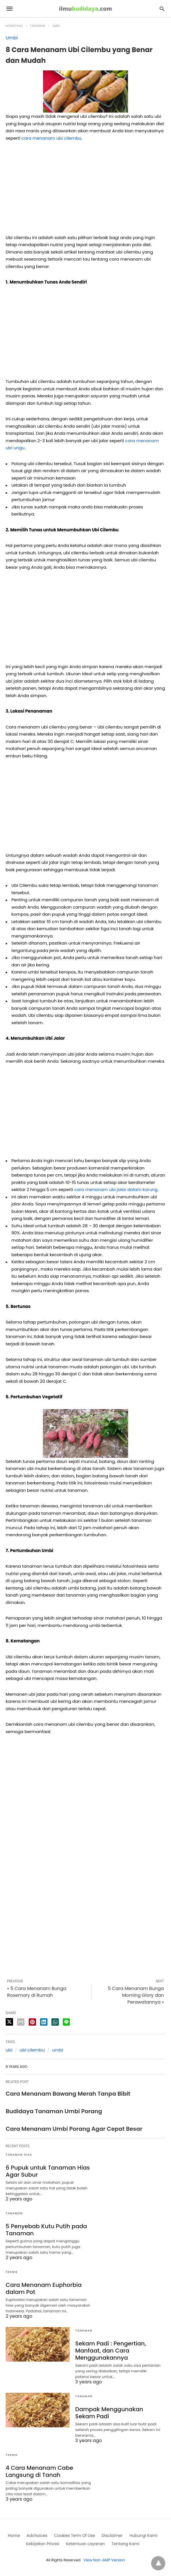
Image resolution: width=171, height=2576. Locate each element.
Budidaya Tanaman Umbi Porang (54, 2111)
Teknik (12, 2272)
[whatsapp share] (55, 2022)
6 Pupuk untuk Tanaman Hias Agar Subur (48, 2171)
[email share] (20, 2022)
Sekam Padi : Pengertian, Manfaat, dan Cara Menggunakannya (110, 2351)
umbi (57, 2050)
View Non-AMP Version (104, 2560)
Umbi (56, 26)
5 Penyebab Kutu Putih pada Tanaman (46, 2229)
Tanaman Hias (19, 2155)
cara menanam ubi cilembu (51, 138)
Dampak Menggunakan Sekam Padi (109, 2412)
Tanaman (37, 26)
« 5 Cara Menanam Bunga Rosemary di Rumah (36, 1991)
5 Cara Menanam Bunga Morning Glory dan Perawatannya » (136, 1995)
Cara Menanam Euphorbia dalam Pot (44, 2288)
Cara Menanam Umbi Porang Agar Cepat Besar (74, 2129)
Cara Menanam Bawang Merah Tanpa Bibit (68, 2094)
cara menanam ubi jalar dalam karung (116, 1189)
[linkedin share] (43, 2022)
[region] (85, 189)
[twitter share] (9, 2022)
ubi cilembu (32, 2050)
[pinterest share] (32, 2022)
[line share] (66, 2022)
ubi (9, 2050)
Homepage (14, 26)
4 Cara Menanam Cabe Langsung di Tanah (39, 2471)
